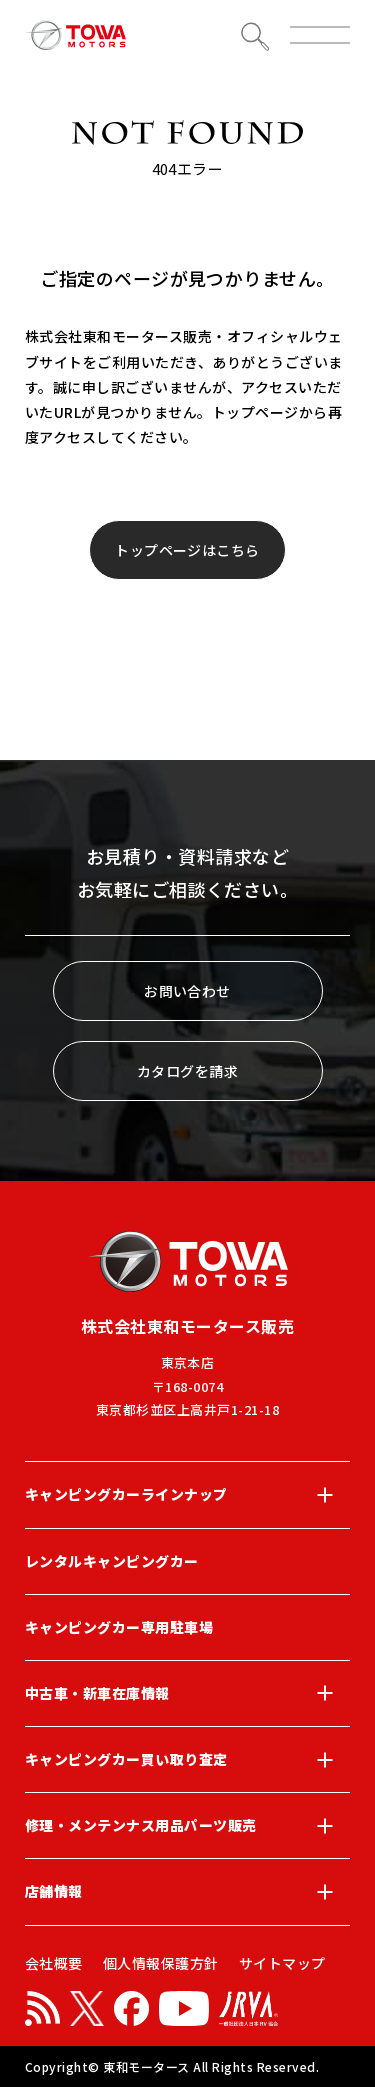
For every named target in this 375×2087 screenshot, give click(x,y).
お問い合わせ (187, 991)
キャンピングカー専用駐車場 (119, 1627)
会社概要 (54, 1963)
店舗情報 (187, 1892)
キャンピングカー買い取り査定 (187, 1760)
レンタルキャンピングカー (112, 1561)
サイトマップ (282, 1963)
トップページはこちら (187, 550)
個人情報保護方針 (161, 1963)
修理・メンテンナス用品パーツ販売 (187, 1826)
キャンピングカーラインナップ (187, 1495)
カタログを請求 (187, 1071)
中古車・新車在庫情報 (187, 1693)
